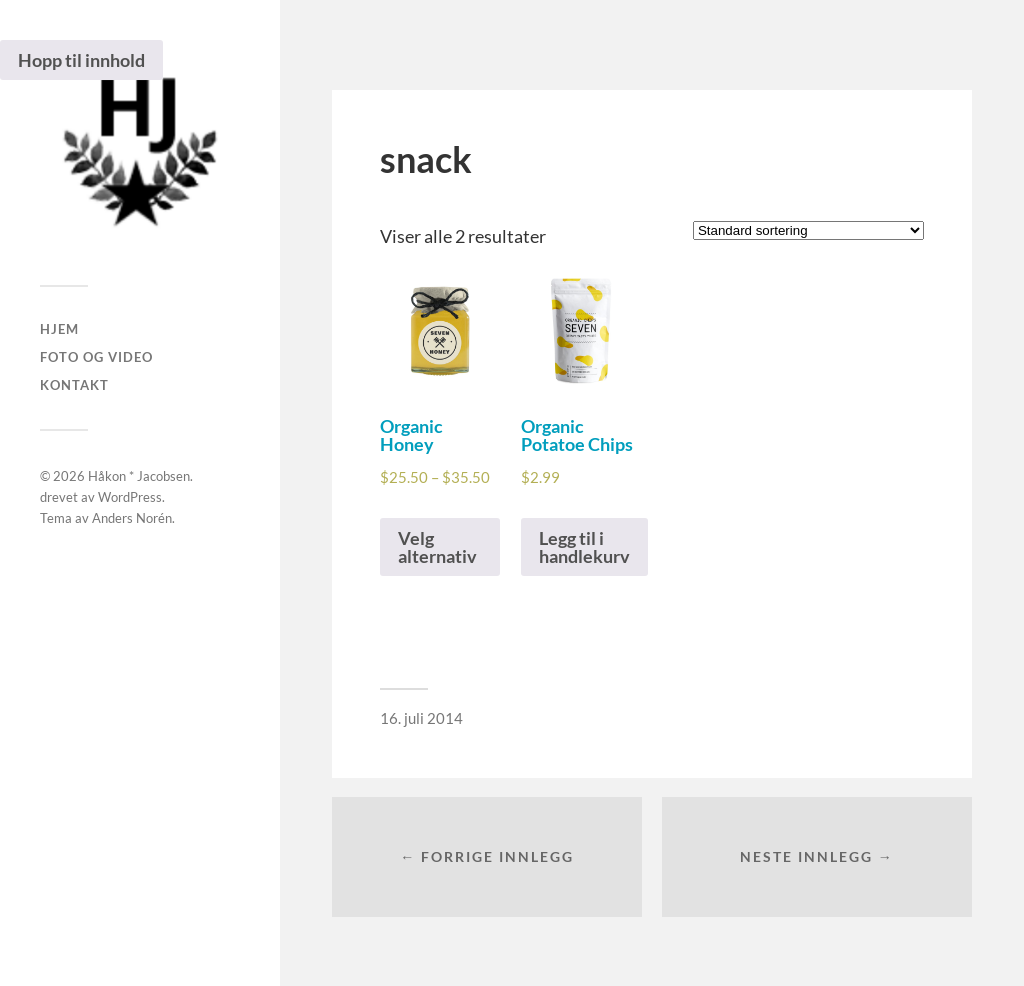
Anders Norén (132, 518)
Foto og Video (96, 357)
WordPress (130, 497)
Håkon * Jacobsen (139, 476)
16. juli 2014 (421, 718)
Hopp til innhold (81, 60)
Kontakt (74, 385)
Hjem (59, 329)
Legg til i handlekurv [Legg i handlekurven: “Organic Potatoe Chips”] (584, 547)
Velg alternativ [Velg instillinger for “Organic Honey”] (437, 547)
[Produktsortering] (808, 230)
